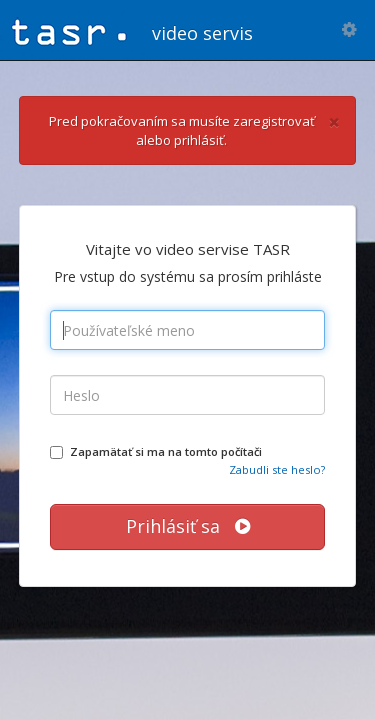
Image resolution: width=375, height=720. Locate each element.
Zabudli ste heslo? (277, 469)
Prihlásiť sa (188, 526)
